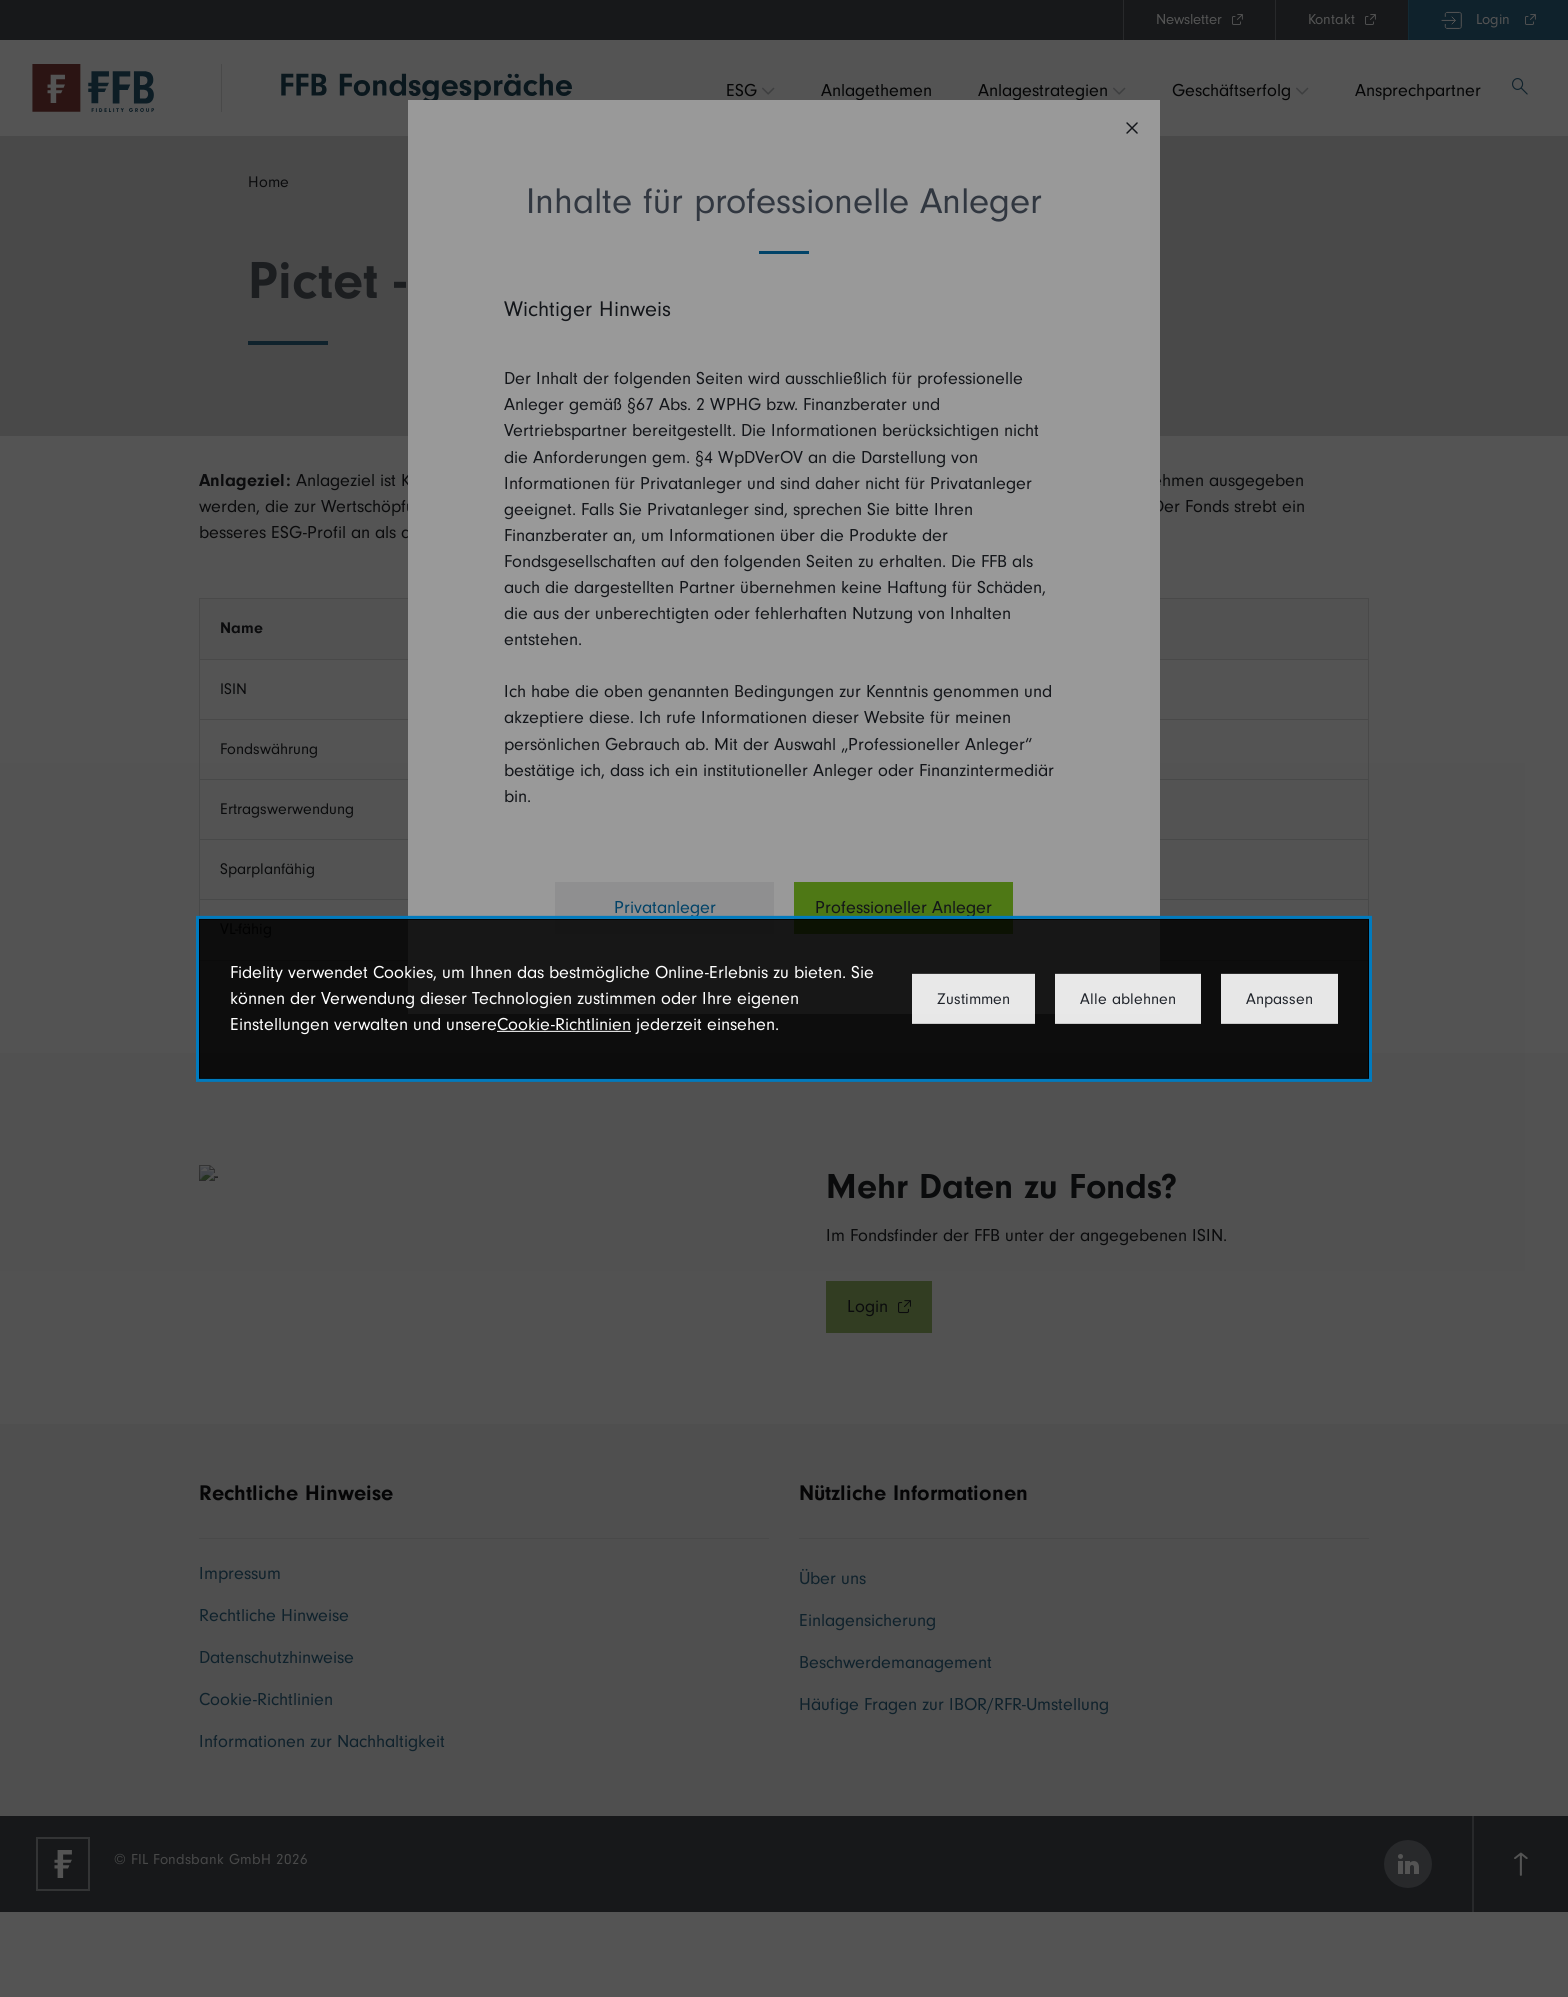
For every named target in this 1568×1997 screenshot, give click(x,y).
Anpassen (1279, 999)
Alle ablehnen (1128, 999)
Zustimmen (973, 999)
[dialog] (784, 998)
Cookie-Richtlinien (564, 1024)
